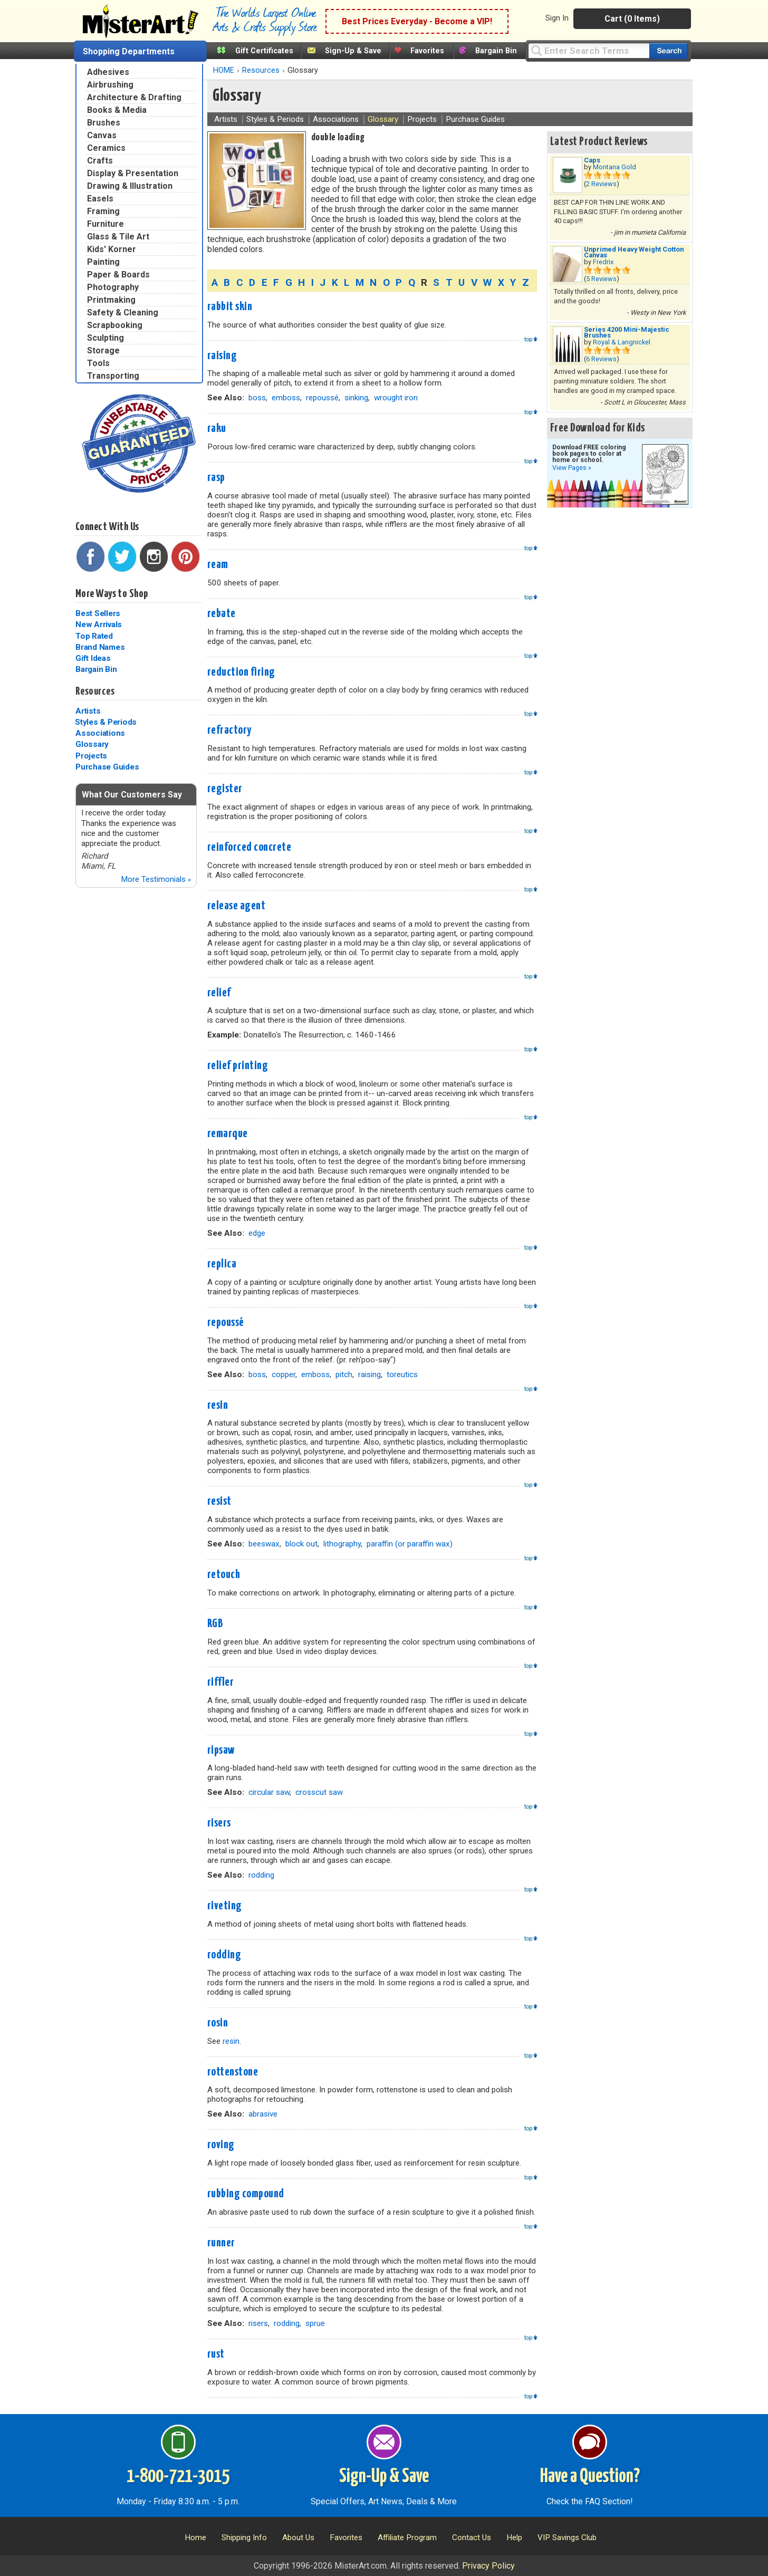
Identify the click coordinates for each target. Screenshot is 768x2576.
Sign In (557, 18)
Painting (103, 262)
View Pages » (571, 468)
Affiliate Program (407, 2537)
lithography (342, 1544)
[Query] (588, 50)
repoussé (322, 397)
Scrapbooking (114, 325)
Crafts (100, 161)
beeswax (264, 1544)
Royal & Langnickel (621, 342)
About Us (298, 2537)
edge (256, 1233)
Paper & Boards (118, 275)
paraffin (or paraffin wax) (410, 1544)
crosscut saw (319, 1792)
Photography (113, 287)
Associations (100, 733)
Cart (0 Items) (632, 19)
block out (301, 1544)
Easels (100, 199)
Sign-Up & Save (353, 50)
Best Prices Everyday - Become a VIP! (417, 21)
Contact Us (471, 2537)
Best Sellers (97, 613)
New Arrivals (98, 624)
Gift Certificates (264, 50)
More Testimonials (156, 879)
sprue (315, 2323)
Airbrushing (110, 85)
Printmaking (111, 300)
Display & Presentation (132, 173)
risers (258, 2323)
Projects (91, 756)
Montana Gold (614, 167)
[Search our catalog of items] (668, 51)
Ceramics (106, 148)
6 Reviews (601, 359)
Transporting (113, 376)
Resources (94, 691)
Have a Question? (590, 2476)
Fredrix (603, 262)
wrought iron (396, 397)
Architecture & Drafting (134, 97)
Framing (103, 211)
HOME (223, 70)
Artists (87, 711)
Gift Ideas (93, 658)
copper (283, 1374)
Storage (103, 350)
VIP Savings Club (567, 2537)
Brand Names (99, 647)
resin (231, 2041)
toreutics (402, 1374)
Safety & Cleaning (122, 312)
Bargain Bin (496, 50)
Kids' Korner (111, 249)
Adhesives (108, 72)
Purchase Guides (107, 767)
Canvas (102, 135)
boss (257, 397)
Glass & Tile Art (118, 237)
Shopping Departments (129, 51)
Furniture (105, 224)
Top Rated (94, 636)
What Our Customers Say (132, 795)
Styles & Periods (106, 722)
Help (514, 2537)
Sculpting (105, 338)
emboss (286, 397)
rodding (261, 1875)
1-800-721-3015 (178, 2476)
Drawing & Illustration (129, 186)
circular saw (269, 1792)
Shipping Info (244, 2537)
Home (195, 2537)
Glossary (92, 744)
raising (369, 1374)
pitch (343, 1374)
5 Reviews (601, 279)
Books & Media (117, 110)
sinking (356, 397)
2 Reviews (601, 184)
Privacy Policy (488, 2566)
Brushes (103, 123)
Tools (98, 363)
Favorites (427, 50)
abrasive (262, 2114)
